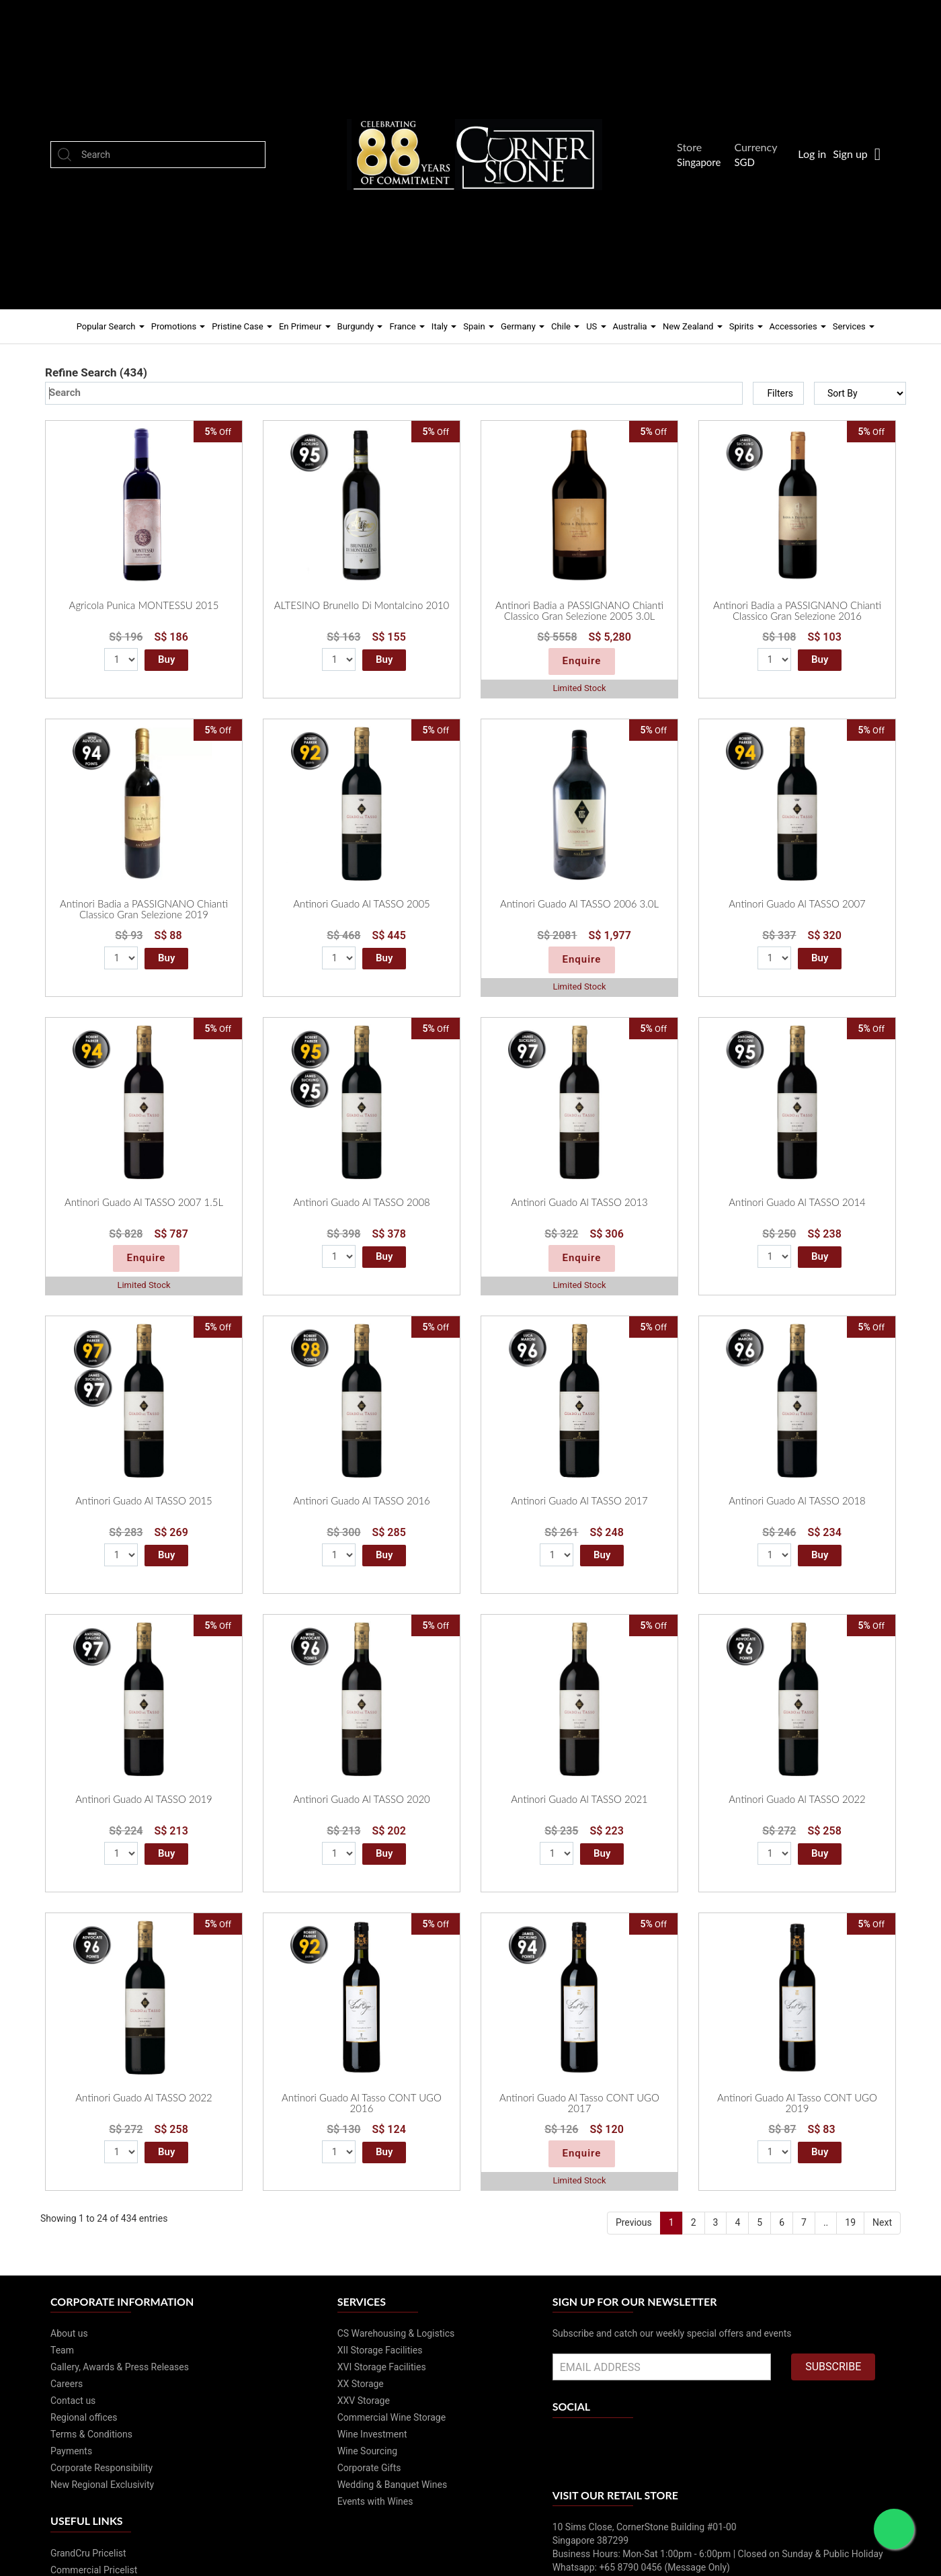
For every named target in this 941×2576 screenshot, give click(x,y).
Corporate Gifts (369, 2467)
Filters (780, 393)
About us (69, 2333)
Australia (634, 326)
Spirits (746, 326)
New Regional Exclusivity (102, 2484)
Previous (634, 2222)
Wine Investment (372, 2434)
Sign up (850, 153)
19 (850, 2222)
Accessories (798, 326)
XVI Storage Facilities (381, 2367)
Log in (812, 153)
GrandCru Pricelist (88, 2553)
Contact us (72, 2400)
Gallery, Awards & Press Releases (119, 2367)
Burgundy (360, 326)
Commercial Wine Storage (391, 2417)
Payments (71, 2451)
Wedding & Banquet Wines (392, 2484)
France (406, 326)
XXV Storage (363, 2400)
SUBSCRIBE (833, 2366)
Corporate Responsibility (101, 2467)
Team (62, 2350)
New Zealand (693, 326)
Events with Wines (375, 2501)
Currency (759, 146)
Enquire (582, 661)
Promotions (178, 326)
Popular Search (111, 326)
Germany (522, 326)
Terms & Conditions (91, 2434)
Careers (66, 2383)
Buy (166, 659)
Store (693, 146)
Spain (478, 326)
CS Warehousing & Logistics (396, 2333)
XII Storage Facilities (380, 2350)
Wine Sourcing (367, 2451)
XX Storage (360, 2383)
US (596, 326)
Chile (565, 326)
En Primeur (305, 326)
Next (882, 2222)
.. (825, 2222)
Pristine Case (242, 326)
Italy (444, 326)
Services (853, 326)
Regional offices (83, 2417)
